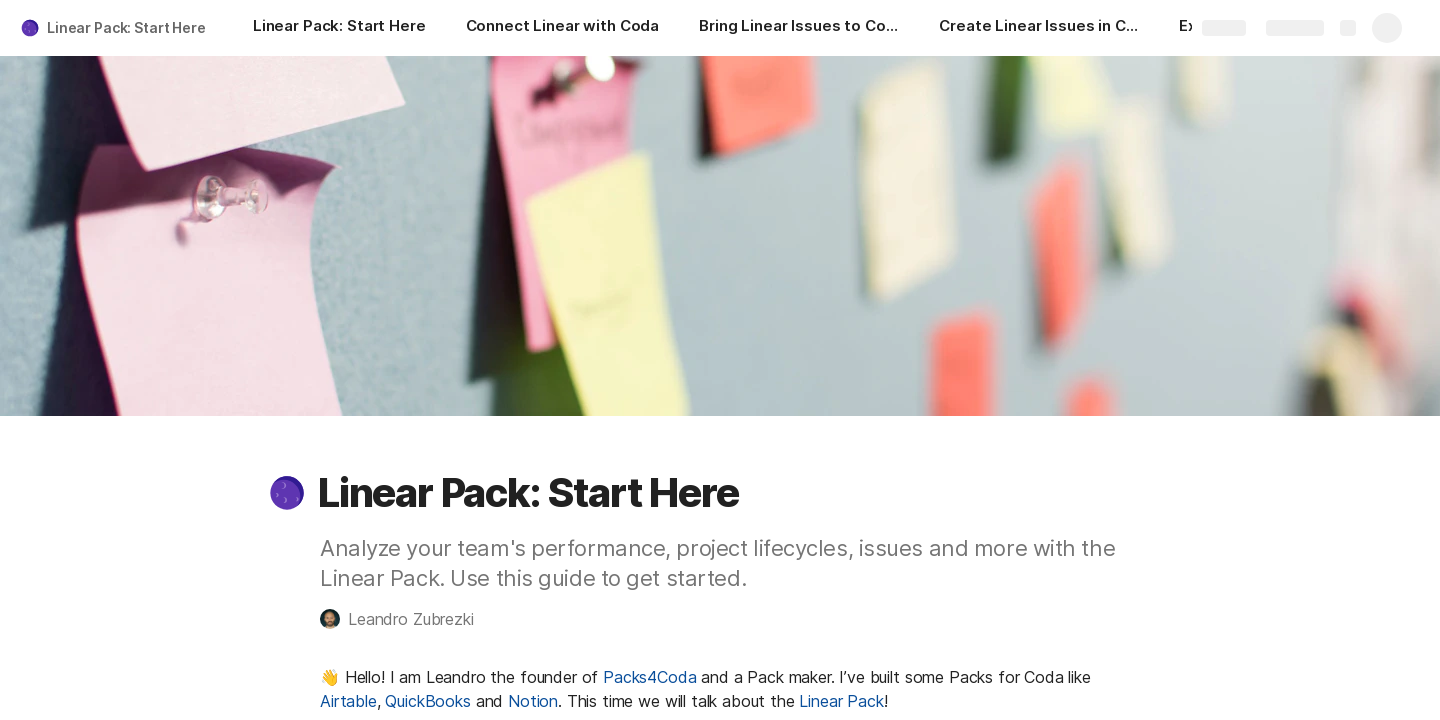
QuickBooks (427, 701)
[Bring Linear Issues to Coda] (799, 28)
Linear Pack (841, 701)
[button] (287, 493)
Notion (533, 701)
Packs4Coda (649, 677)
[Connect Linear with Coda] (563, 28)
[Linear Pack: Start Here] (339, 28)
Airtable (348, 701)
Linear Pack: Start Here (126, 27)
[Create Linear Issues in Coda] (1039, 28)
